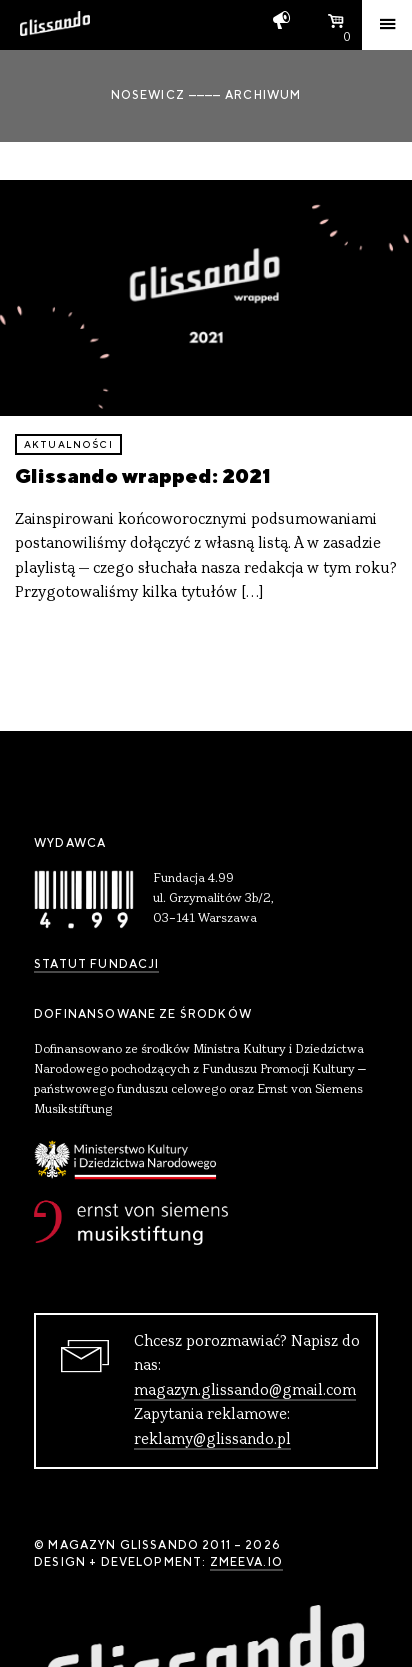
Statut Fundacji (96, 964)
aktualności (68, 444)
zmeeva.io (246, 1562)
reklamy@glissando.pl (212, 1440)
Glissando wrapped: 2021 (143, 475)
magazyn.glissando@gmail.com (245, 1391)
